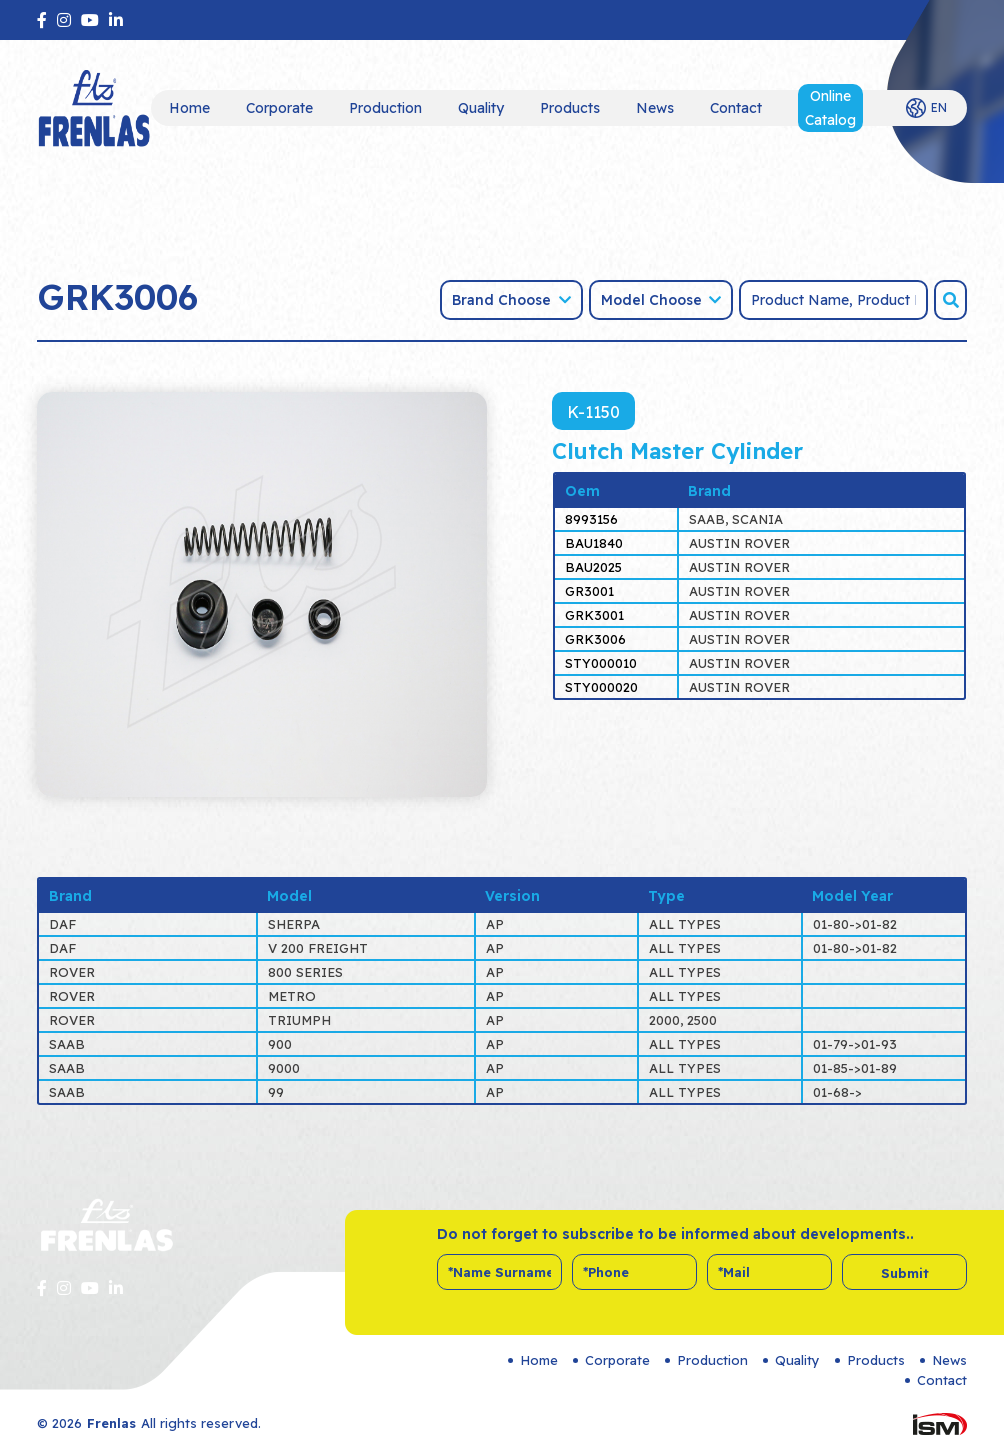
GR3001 (589, 591)
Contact (736, 108)
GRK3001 (594, 615)
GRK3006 (595, 639)
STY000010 (601, 663)
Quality (481, 108)
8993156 (591, 519)
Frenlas (111, 1423)
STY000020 (601, 687)
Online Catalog (830, 108)
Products (570, 108)
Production (385, 108)
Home (189, 108)
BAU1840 (594, 543)
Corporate (279, 108)
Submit (905, 1273)
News (655, 108)
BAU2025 (593, 567)
